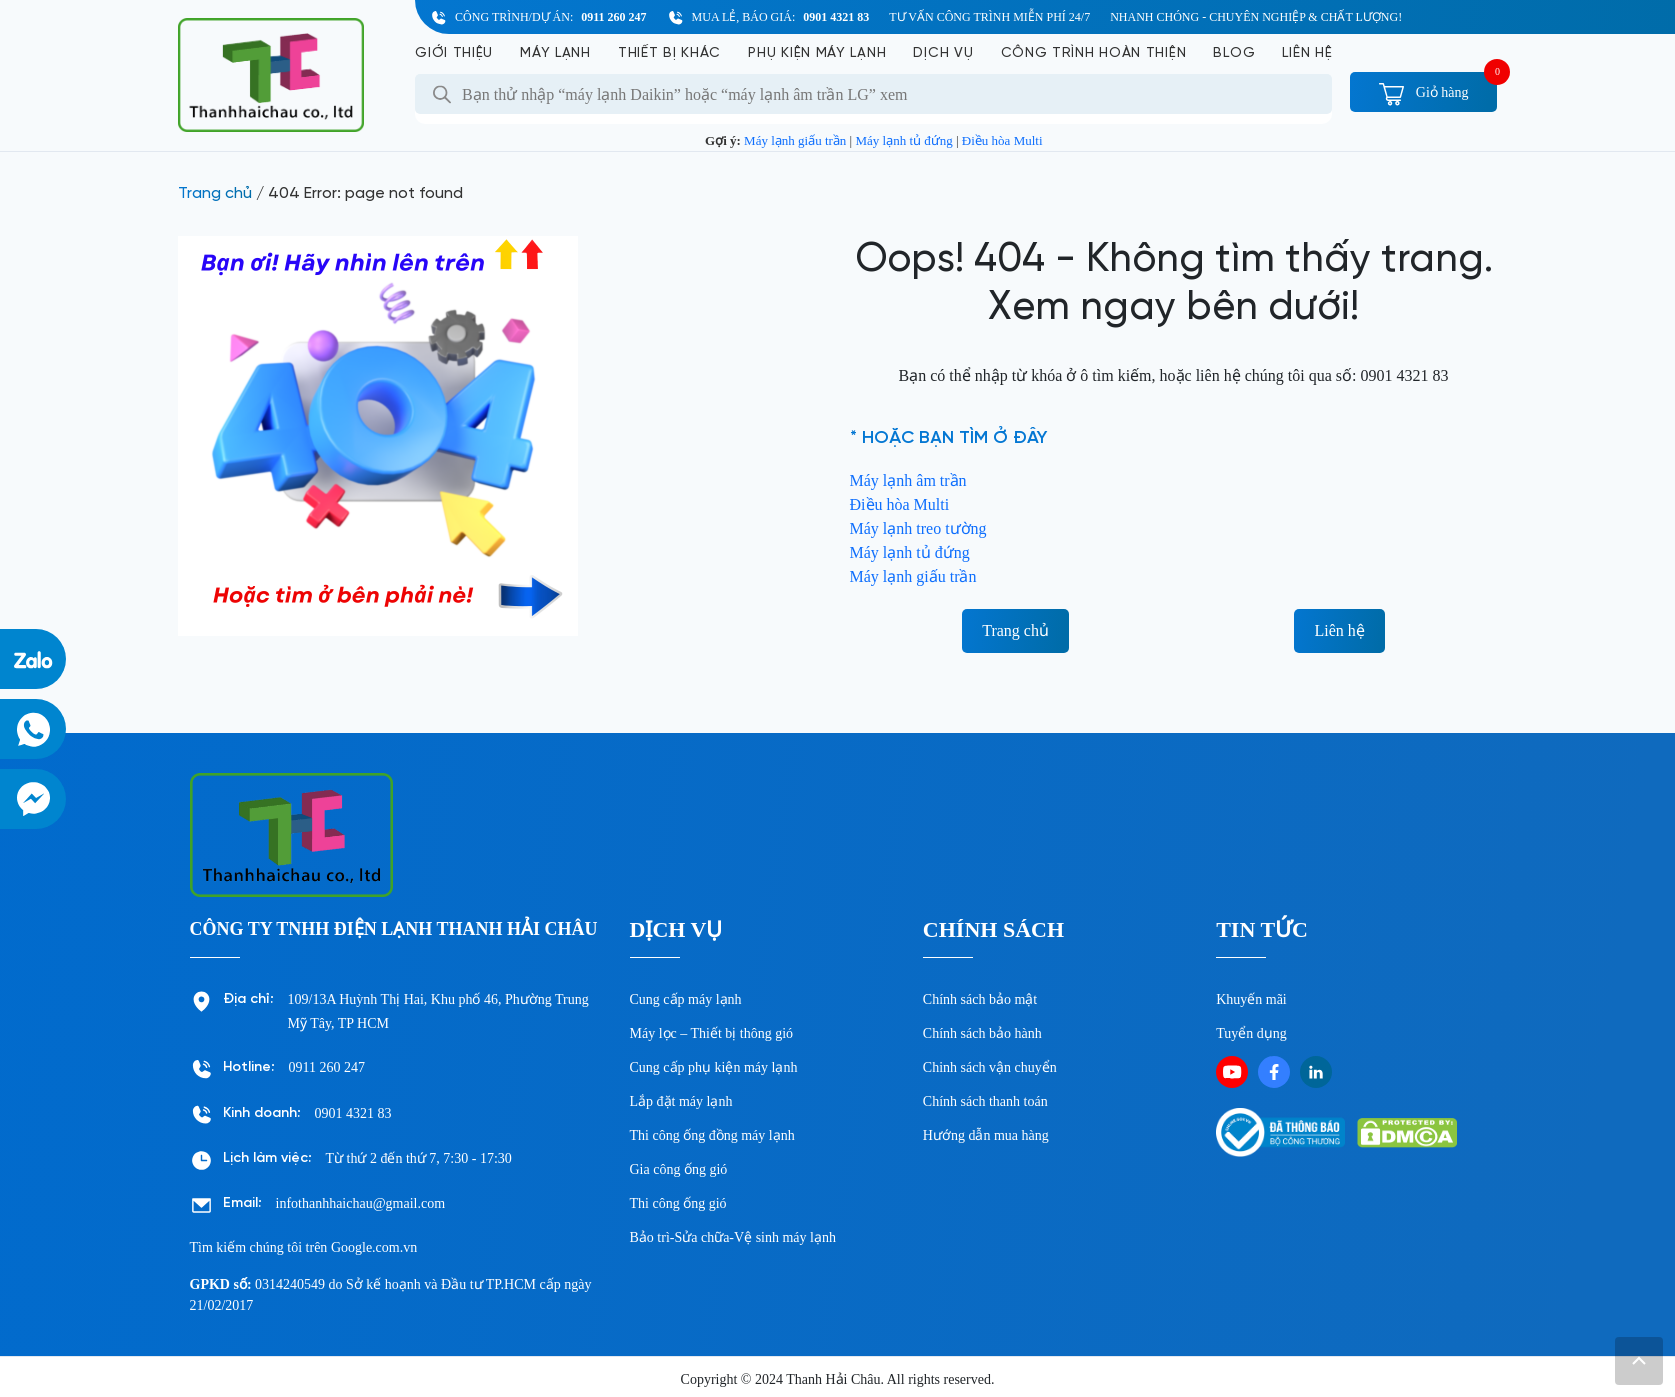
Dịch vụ (943, 53)
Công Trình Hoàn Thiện (1094, 53)
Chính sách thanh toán (985, 1101)
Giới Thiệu (454, 53)
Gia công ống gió (679, 1169)
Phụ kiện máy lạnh (817, 53)
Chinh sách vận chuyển (990, 1067)
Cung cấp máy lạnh (686, 999)
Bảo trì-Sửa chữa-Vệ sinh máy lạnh (733, 1237)
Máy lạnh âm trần (908, 480)
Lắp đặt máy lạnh (681, 1101)
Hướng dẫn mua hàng (986, 1135)
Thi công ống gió (678, 1203)
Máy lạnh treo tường (918, 528)
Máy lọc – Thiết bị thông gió (712, 1033)
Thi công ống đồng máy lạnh (712, 1135)
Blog (1234, 53)
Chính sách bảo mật (980, 999)
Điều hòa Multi (1002, 140)
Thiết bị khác (669, 53)
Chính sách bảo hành (982, 1033)
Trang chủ (215, 193)
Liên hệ (1307, 53)
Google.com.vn (374, 1247)
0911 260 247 (613, 17)
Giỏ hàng (1423, 92)
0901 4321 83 (836, 17)
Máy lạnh (555, 53)
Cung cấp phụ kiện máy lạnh (714, 1067)
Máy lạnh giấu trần (795, 140)
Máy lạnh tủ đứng (903, 140)
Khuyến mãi (1251, 999)
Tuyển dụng (1251, 1033)
